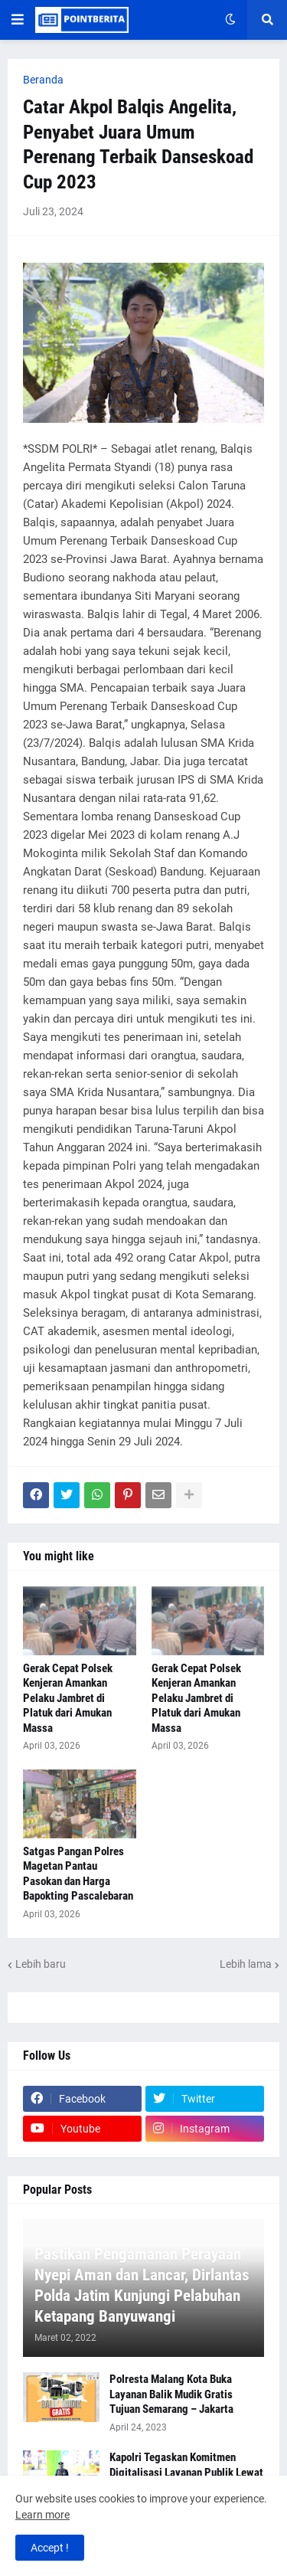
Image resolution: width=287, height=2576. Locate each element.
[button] (17, 20)
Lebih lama (246, 1964)
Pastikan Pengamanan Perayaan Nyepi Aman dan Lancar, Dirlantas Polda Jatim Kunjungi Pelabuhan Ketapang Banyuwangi (141, 2285)
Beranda (43, 79)
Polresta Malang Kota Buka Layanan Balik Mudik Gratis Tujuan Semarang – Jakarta (171, 2394)
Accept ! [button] (50, 2548)
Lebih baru (40, 1964)
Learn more (42, 2515)
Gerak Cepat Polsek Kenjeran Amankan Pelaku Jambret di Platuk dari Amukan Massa (68, 1698)
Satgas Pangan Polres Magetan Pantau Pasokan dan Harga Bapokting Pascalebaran (78, 1873)
